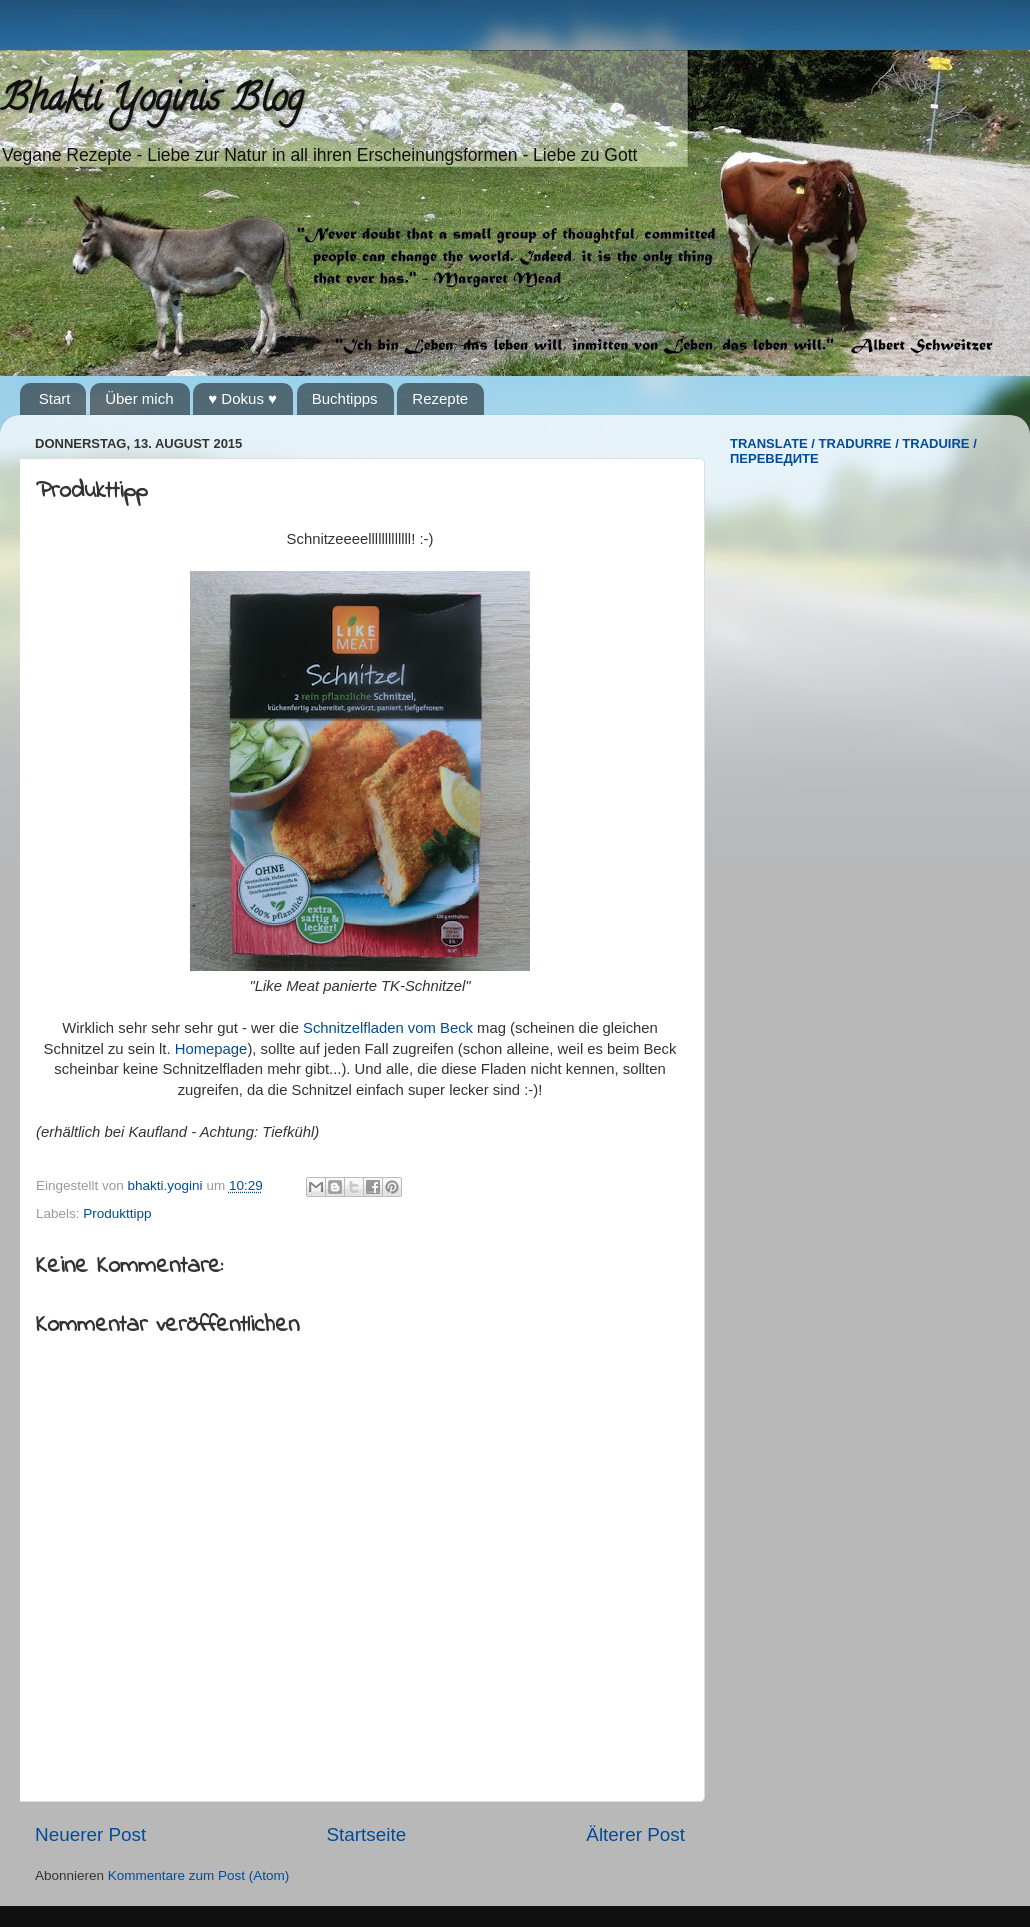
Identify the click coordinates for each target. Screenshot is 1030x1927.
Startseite (366, 1834)
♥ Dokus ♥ (242, 398)
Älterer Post (635, 1834)
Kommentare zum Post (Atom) (199, 1875)
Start (55, 398)
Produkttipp (117, 1213)
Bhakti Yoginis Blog (151, 102)
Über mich (139, 398)
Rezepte (440, 398)
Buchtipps (345, 398)
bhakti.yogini (167, 1185)
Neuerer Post (90, 1834)
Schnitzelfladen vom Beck (388, 1028)
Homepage (211, 1049)
